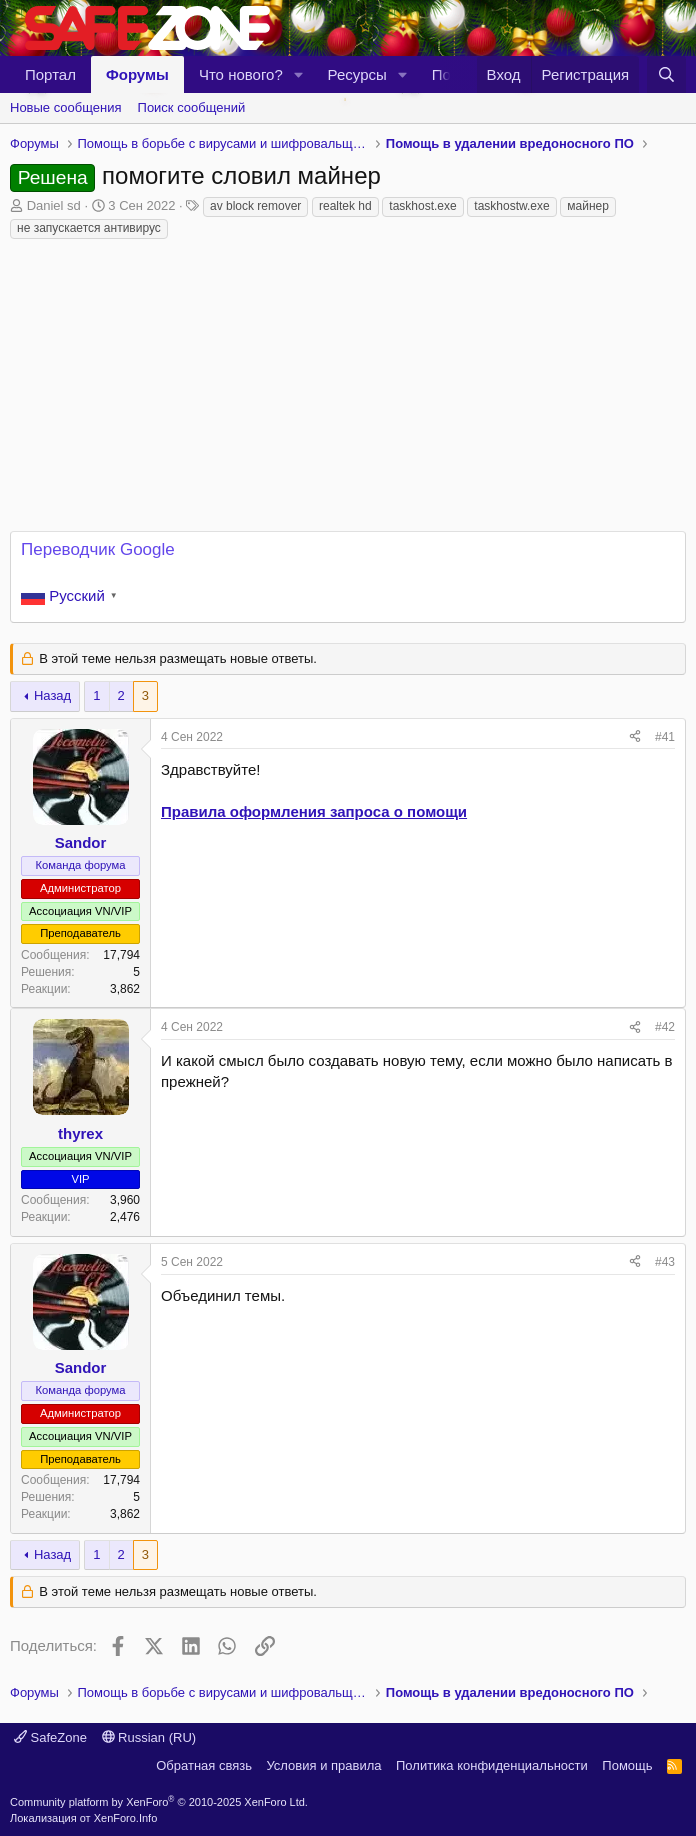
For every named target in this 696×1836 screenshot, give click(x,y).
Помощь (627, 1765)
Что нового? (241, 74)
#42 (665, 1027)
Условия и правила (323, 1765)
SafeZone (50, 1737)
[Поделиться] (635, 737)
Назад (52, 695)
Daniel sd (54, 205)
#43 (665, 1262)
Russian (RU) (149, 1737)
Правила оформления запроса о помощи (314, 811)
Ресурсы (357, 74)
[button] (299, 74)
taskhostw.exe (511, 206)
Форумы (137, 74)
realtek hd (345, 206)
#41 (665, 737)
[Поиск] (666, 74)
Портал (50, 74)
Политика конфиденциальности (492, 1765)
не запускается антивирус (89, 228)
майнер (588, 206)
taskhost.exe (422, 206)
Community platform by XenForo (159, 1802)
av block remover (255, 206)
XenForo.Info (126, 1818)
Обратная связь (204, 1765)
